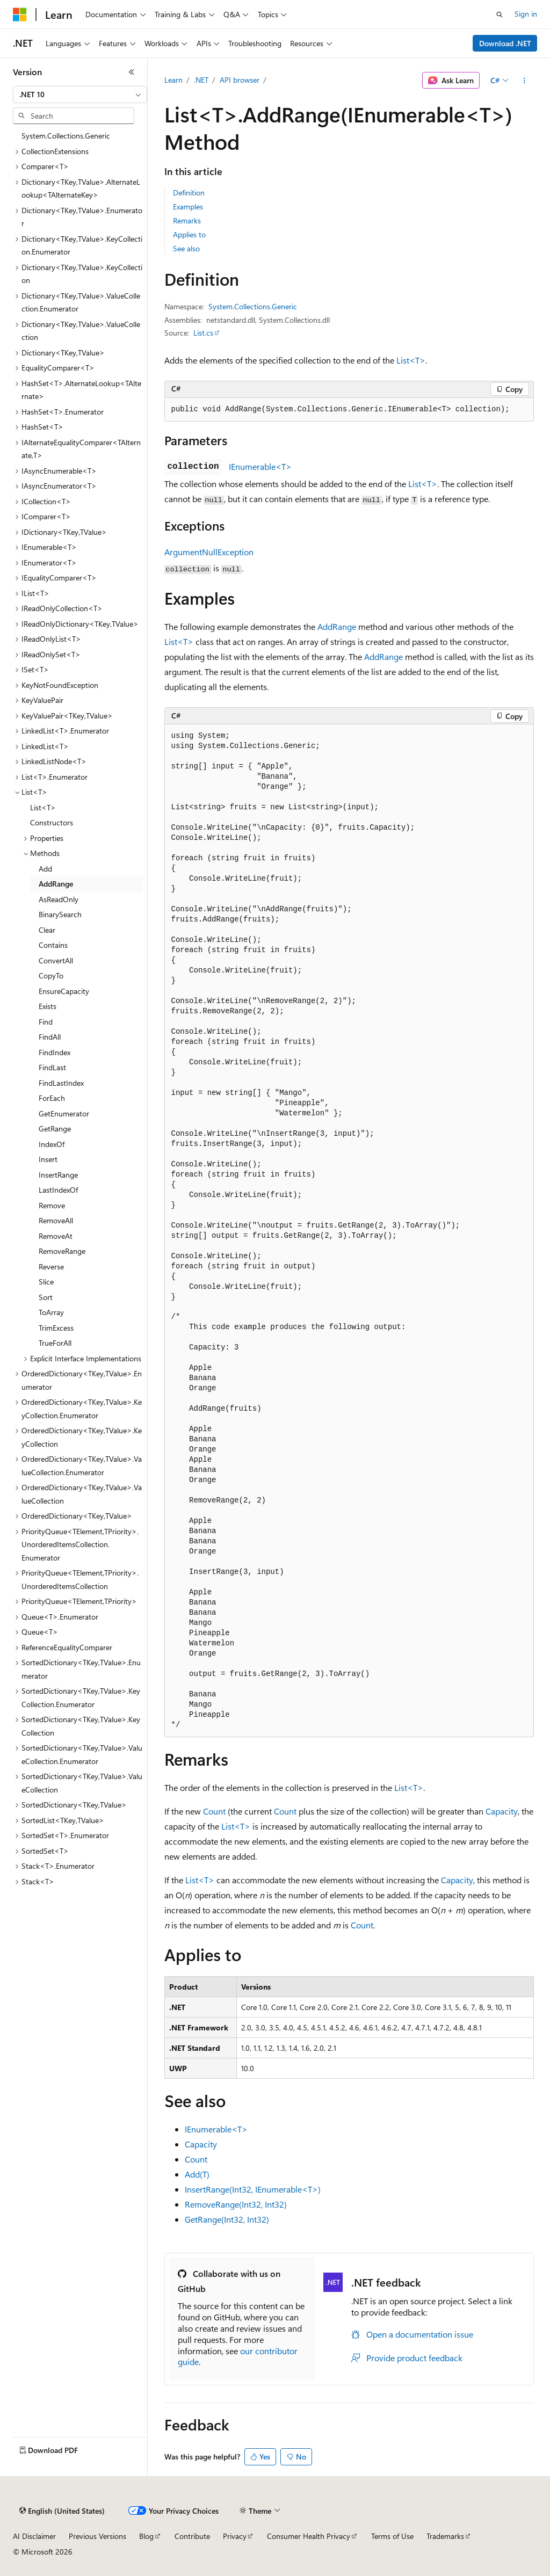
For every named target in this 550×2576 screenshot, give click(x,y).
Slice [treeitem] (46, 1281)
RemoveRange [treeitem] (62, 1251)
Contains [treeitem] (53, 945)
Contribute (192, 2536)
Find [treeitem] (46, 1022)
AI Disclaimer (34, 2536)
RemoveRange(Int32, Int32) (236, 2204)
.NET (201, 80)
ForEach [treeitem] (52, 1098)
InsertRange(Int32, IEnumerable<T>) (253, 2189)
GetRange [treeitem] (55, 1128)
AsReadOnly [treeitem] (58, 899)
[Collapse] (131, 72)
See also (186, 248)
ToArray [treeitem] (51, 1312)
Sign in (526, 14)
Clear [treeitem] (47, 930)
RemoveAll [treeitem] (56, 1220)
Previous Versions (97, 2536)
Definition (189, 192)
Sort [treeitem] (46, 1297)
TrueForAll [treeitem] (55, 1343)
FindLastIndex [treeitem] (61, 1083)
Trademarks (445, 2536)
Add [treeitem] (45, 868)
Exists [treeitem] (47, 1006)
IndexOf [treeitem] (51, 1144)
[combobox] (80, 94)
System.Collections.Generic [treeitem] (65, 135)
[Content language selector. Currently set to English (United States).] (62, 2511)
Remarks (187, 220)
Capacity (502, 1811)
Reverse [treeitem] (51, 1266)
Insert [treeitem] (48, 1159)
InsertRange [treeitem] (58, 1175)
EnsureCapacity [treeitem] (64, 991)
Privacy (235, 2536)
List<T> (410, 360)
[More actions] (524, 80)
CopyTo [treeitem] (51, 975)
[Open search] (499, 14)
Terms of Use (392, 2536)
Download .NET (505, 43)
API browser (239, 80)
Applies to (189, 234)
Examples (188, 206)
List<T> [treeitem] (43, 807)
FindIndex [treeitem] (54, 1052)
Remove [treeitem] (52, 1205)
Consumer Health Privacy (308, 2536)
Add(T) (197, 2174)
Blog (146, 2536)
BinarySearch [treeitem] (60, 914)
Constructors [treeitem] (51, 822)
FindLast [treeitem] (52, 1067)
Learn (173, 80)
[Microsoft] (20, 14)
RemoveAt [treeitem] (56, 1236)
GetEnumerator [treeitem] (64, 1113)
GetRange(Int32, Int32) (227, 2219)
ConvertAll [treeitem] (56, 960)
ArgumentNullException (209, 551)
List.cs (203, 333)
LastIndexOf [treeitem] (58, 1190)
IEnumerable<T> (260, 466)
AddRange (336, 626)
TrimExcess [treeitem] (56, 1328)
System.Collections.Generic (252, 306)
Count (214, 1811)
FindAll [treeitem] (50, 1037)
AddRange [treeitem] (56, 884)
